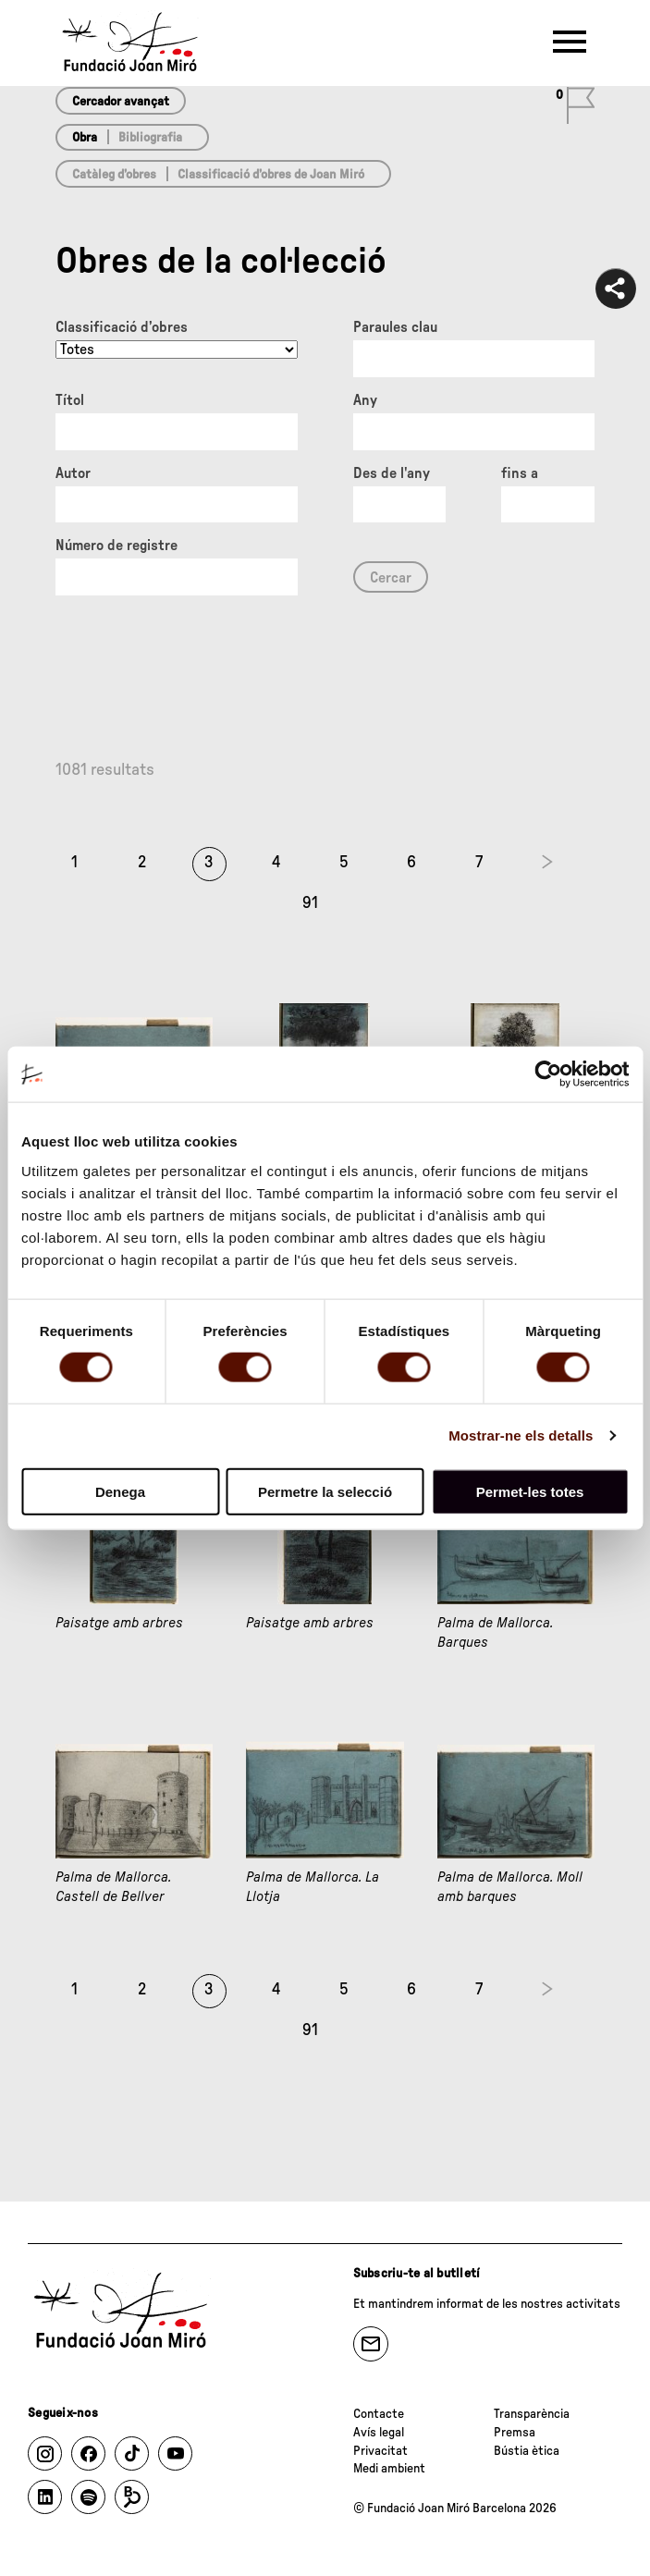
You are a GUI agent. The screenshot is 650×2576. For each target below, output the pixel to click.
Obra (84, 137)
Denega (120, 1491)
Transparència (532, 2414)
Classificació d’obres (121, 327)
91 (310, 903)
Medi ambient (389, 2468)
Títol (69, 400)
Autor (73, 473)
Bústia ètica (526, 2451)
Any (365, 400)
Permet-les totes (530, 1491)
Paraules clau (395, 327)
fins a (519, 473)
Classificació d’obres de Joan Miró (271, 174)
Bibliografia (150, 137)
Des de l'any (391, 473)
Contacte (378, 2414)
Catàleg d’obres (114, 174)
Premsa (514, 2432)
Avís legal (378, 2432)
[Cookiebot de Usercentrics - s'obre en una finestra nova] (548, 1074)
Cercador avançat (120, 101)
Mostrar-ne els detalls (520, 1435)
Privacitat (380, 2451)
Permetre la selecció (325, 1491)
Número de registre (116, 545)
